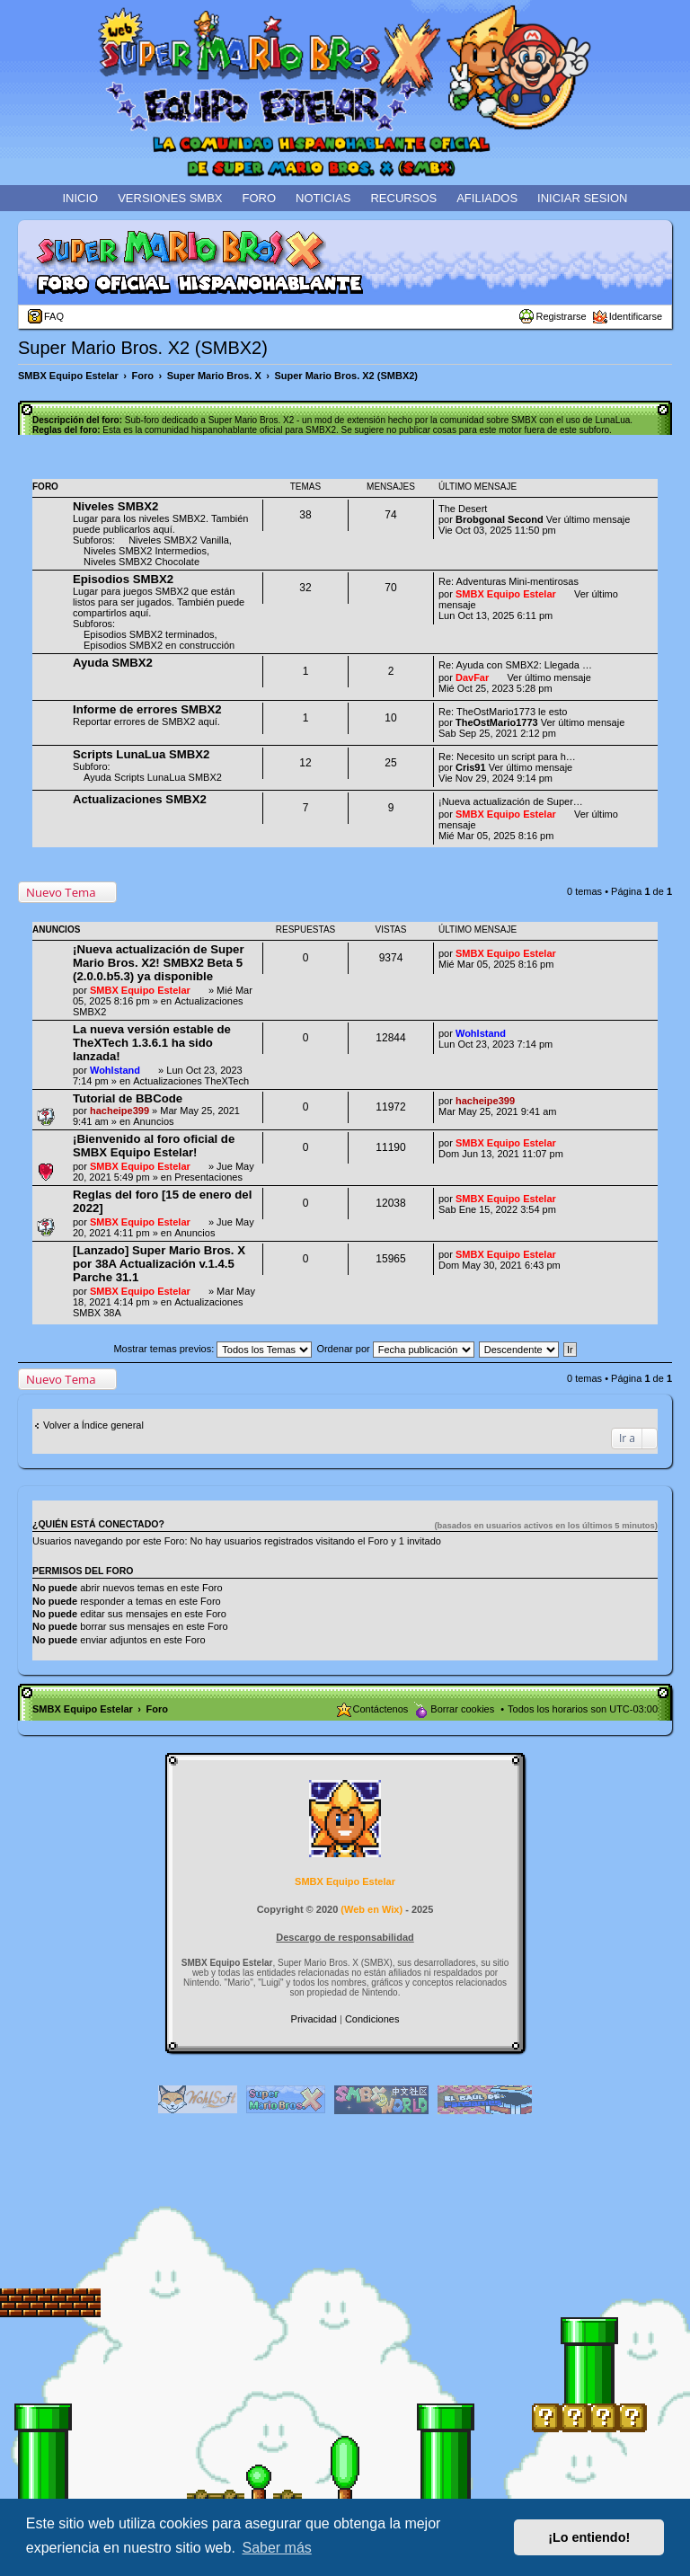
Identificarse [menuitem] (635, 316)
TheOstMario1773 (497, 722)
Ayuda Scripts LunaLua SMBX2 (153, 777)
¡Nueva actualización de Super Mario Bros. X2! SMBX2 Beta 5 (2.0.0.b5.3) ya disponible (158, 963)
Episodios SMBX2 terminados (149, 634)
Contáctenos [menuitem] (381, 1709)
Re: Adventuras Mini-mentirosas (508, 581)
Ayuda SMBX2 (113, 662)
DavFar (472, 677)
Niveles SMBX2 (115, 506)
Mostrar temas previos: (212, 1348)
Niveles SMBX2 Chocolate (141, 561)
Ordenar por (394, 1348)
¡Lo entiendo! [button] (589, 2537)
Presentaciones (208, 1177)
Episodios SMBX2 (123, 579)
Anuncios (153, 1121)
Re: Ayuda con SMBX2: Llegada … (515, 664)
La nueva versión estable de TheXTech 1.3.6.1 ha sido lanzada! (152, 1042)
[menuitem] (315, 2019)
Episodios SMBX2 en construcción (159, 645)
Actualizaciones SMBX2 (140, 799)
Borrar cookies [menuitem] (462, 1709)
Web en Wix (371, 1909)
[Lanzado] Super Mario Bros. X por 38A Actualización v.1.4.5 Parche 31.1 (159, 1264)
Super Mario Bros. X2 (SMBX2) (143, 348)
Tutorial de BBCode (127, 1098)
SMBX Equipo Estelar (506, 594)
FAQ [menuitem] (54, 316)
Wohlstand (115, 1070)
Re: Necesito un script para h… (507, 756)
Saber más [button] (276, 2547)
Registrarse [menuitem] (560, 316)
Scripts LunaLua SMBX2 (141, 754)
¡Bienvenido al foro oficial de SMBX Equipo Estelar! (153, 1145)
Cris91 (471, 767)
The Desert (462, 508)
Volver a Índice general (93, 1425)
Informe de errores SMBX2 (147, 709)
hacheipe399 (119, 1110)
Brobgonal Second (500, 519)
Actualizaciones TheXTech (191, 1081)
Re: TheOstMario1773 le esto (502, 711)
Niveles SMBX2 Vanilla (178, 540)
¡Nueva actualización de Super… (510, 801)
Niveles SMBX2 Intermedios (145, 550)
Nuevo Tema (61, 892)
